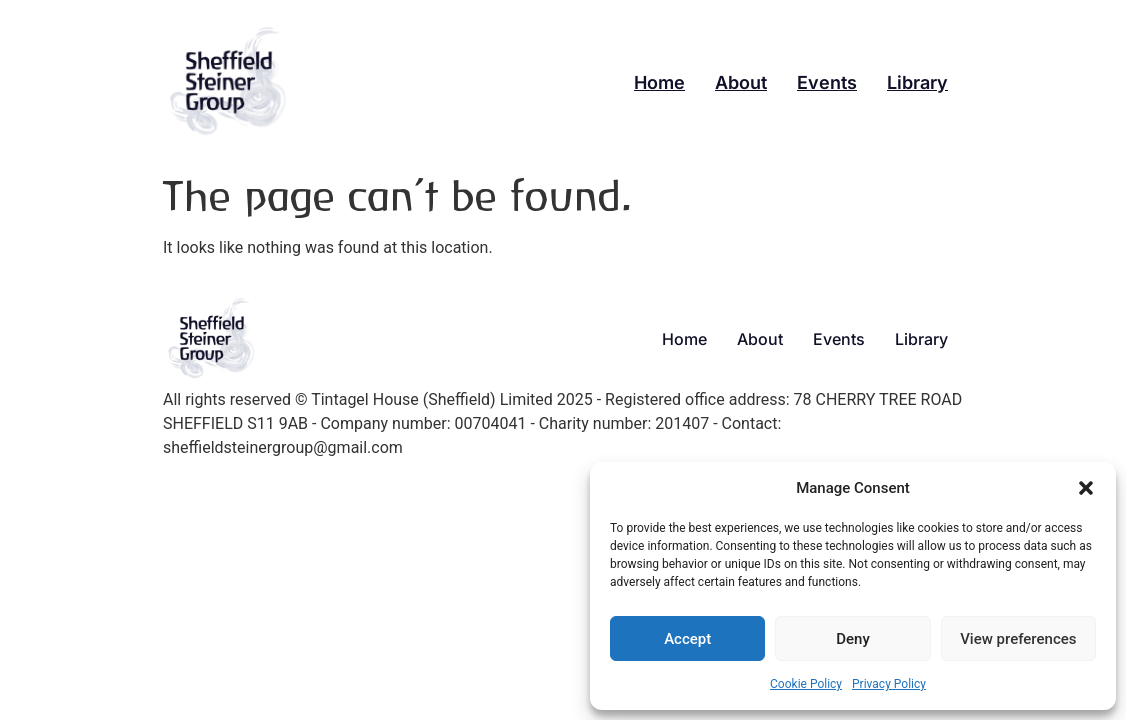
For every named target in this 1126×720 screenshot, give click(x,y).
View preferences (1018, 639)
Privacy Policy (889, 684)
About (741, 82)
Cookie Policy (806, 684)
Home (659, 82)
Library (917, 82)
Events (827, 82)
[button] (1086, 488)
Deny (853, 639)
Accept (687, 639)
